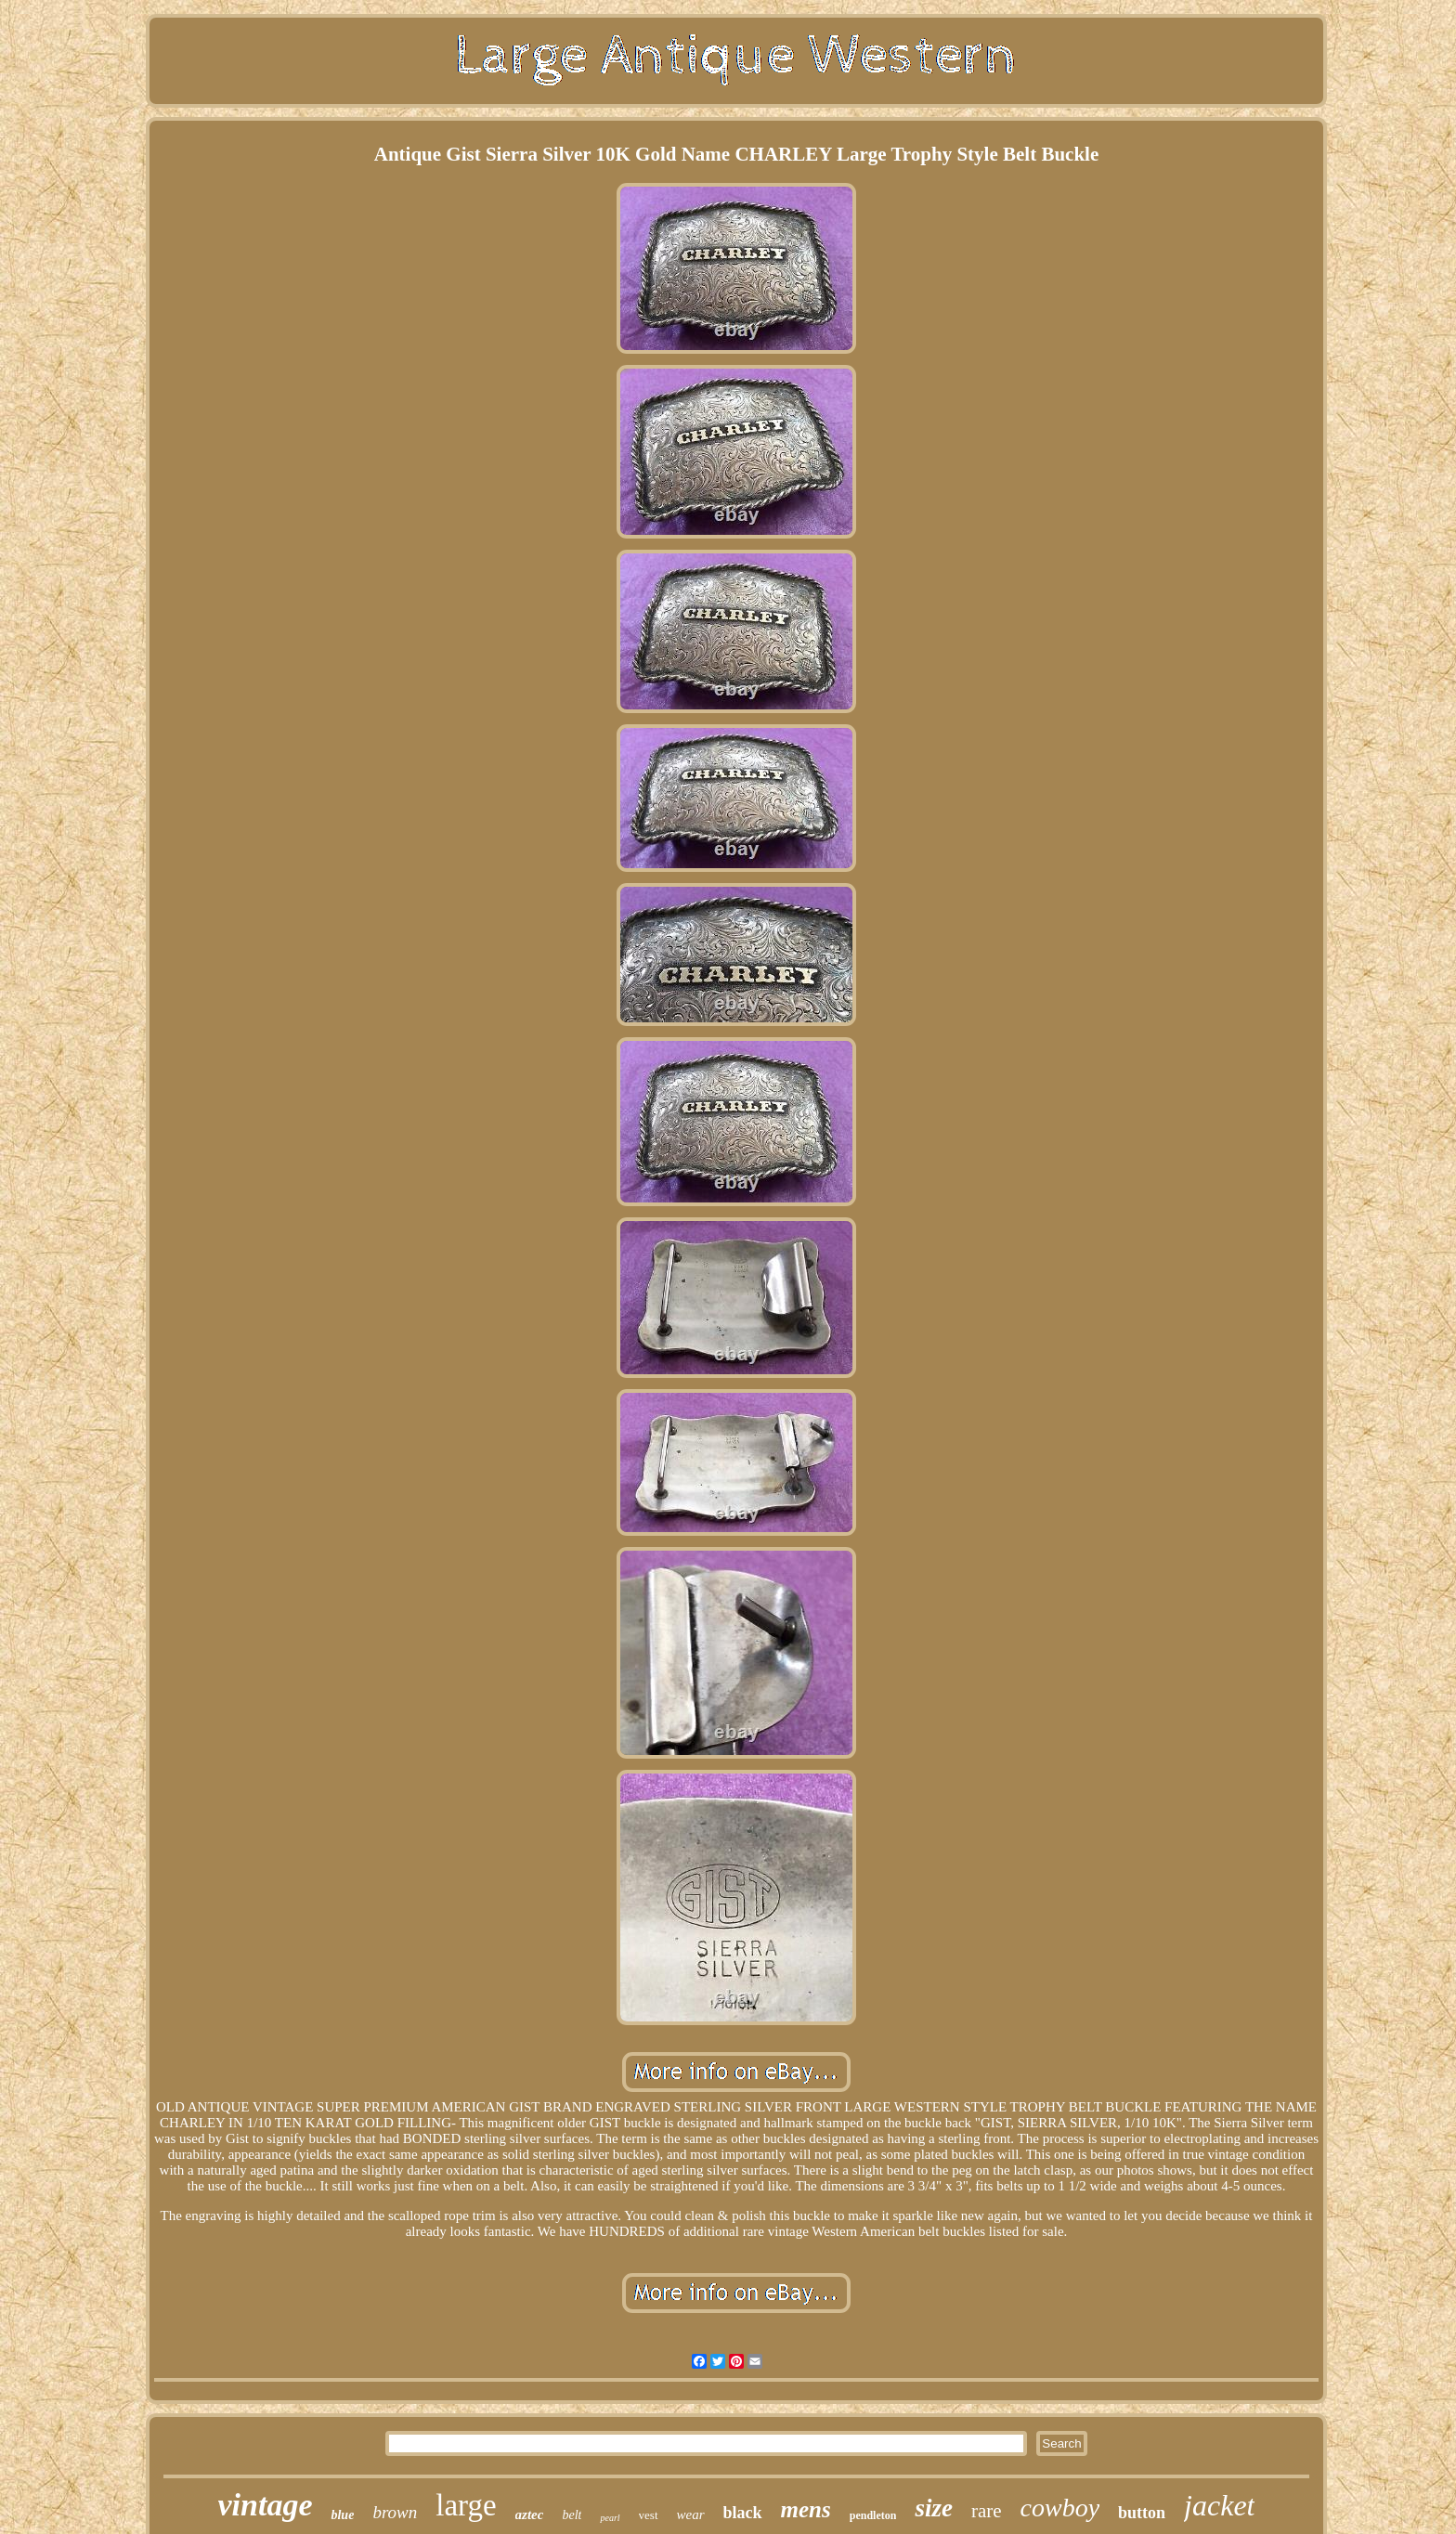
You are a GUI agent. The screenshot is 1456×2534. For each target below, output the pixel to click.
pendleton (873, 2515)
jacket (1219, 2505)
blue (342, 2515)
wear (691, 2514)
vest (648, 2515)
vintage (265, 2505)
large (466, 2505)
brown (394, 2512)
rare (986, 2511)
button (1141, 2512)
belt (571, 2515)
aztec (529, 2514)
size (934, 2508)
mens (806, 2509)
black (742, 2512)
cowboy (1060, 2507)
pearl (609, 2518)
